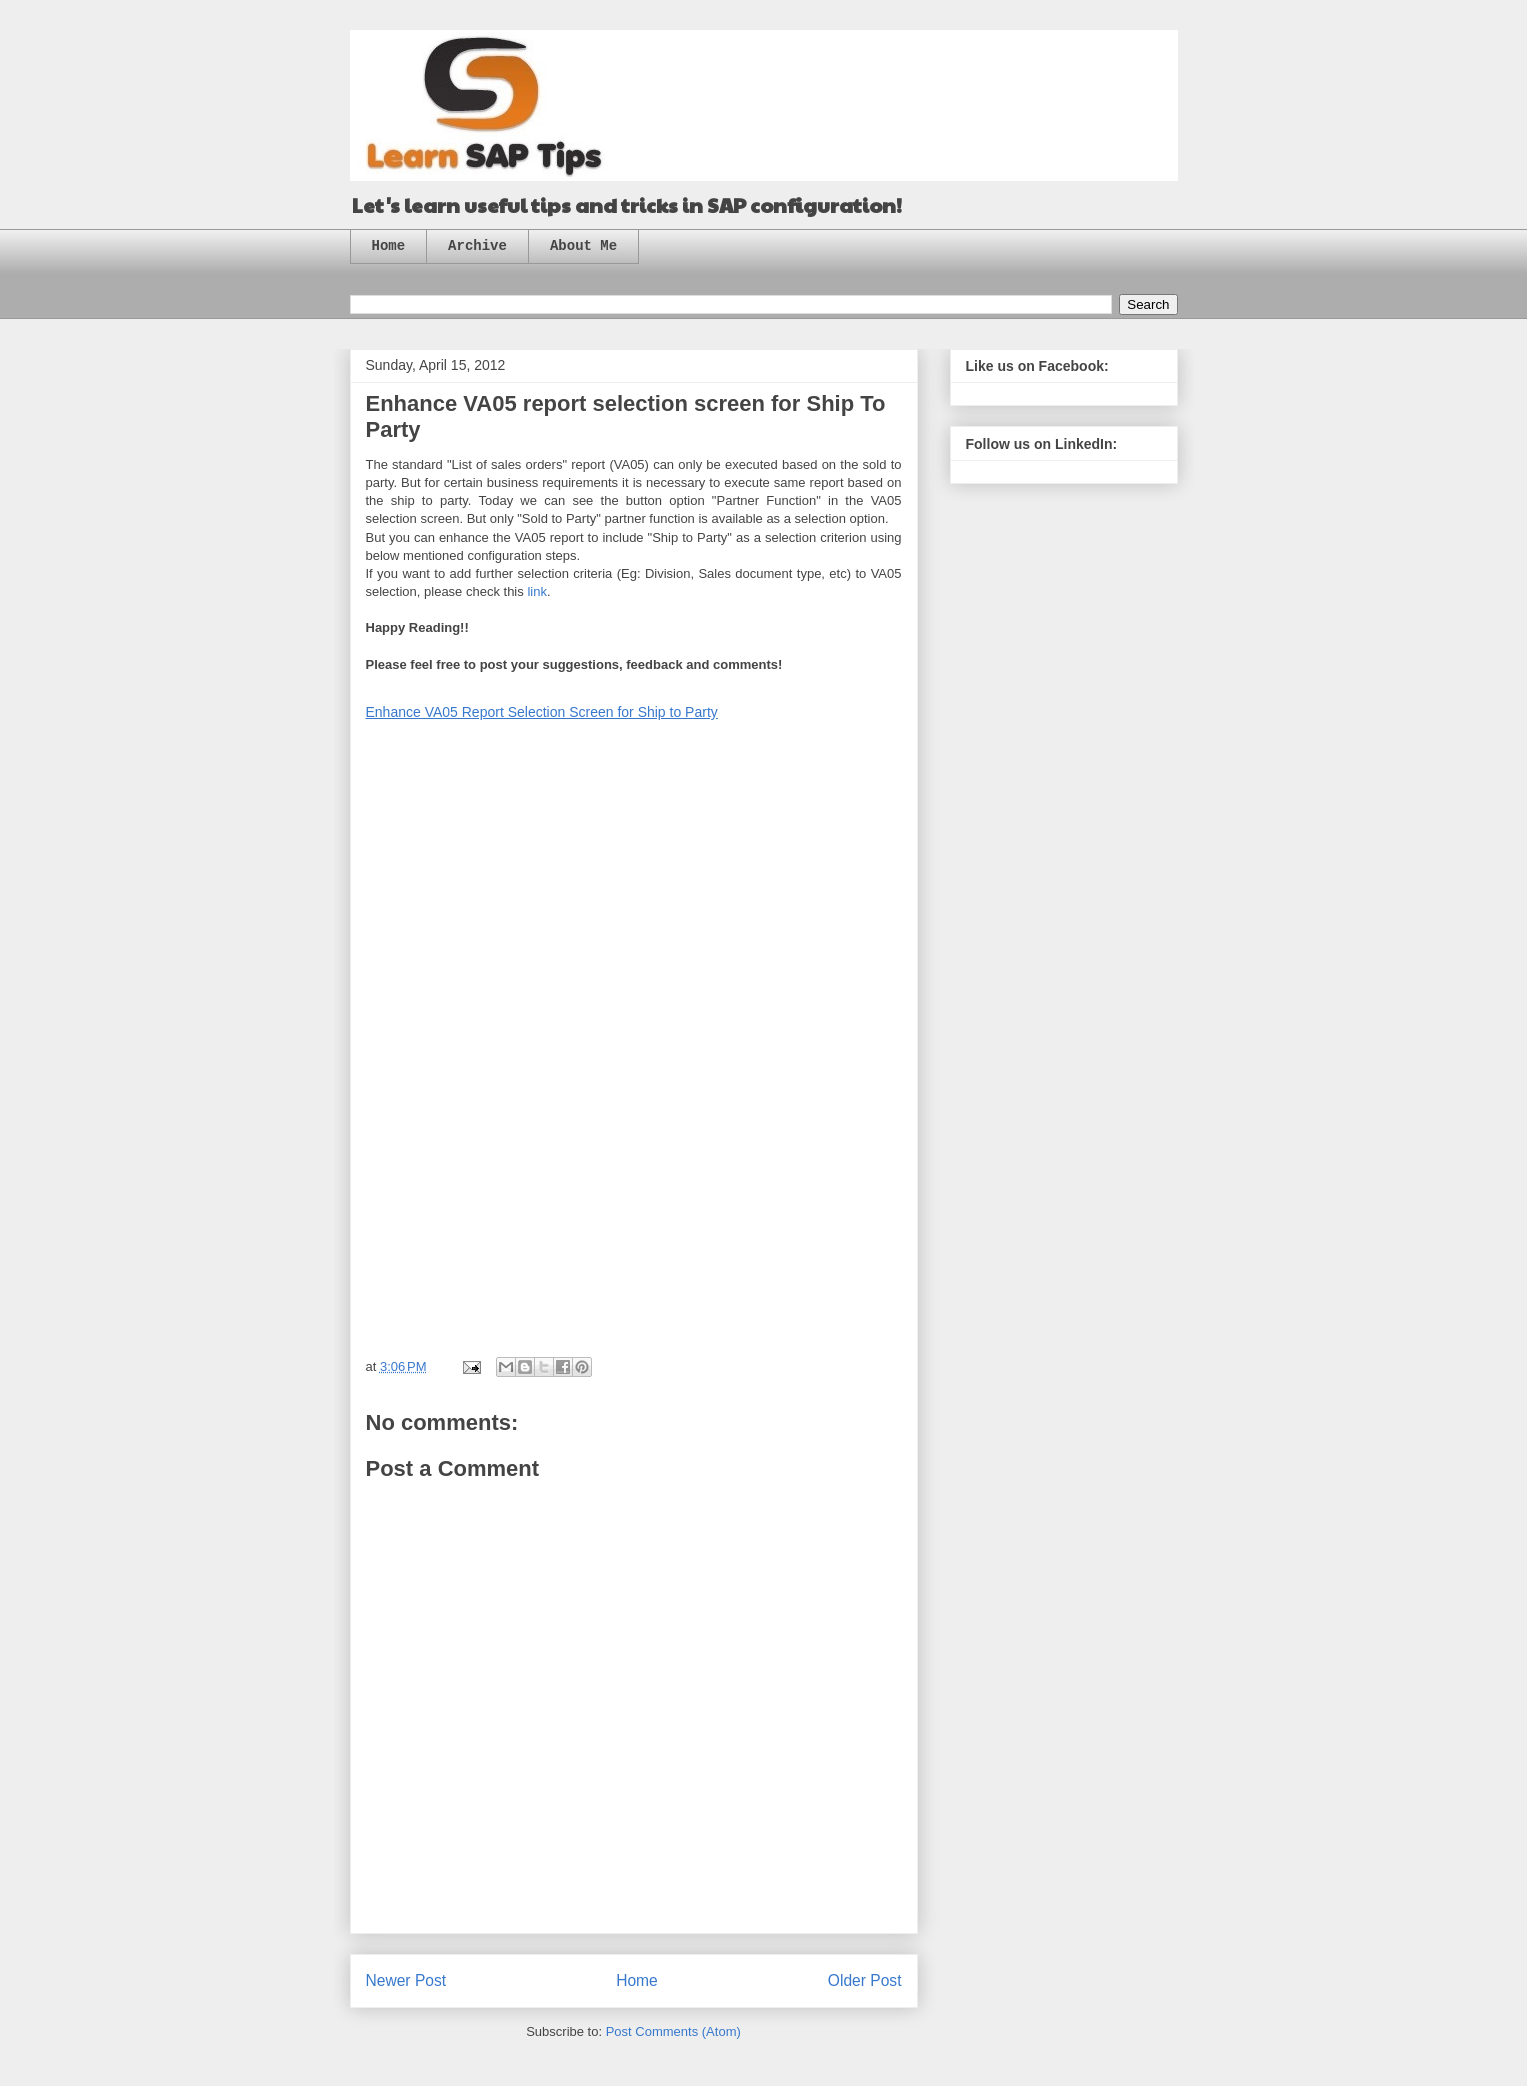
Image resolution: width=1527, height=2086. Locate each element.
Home (389, 246)
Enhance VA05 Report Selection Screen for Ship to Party (542, 712)
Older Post (865, 1980)
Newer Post (406, 1980)
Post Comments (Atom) (673, 2031)
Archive (477, 246)
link (537, 591)
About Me (583, 246)
